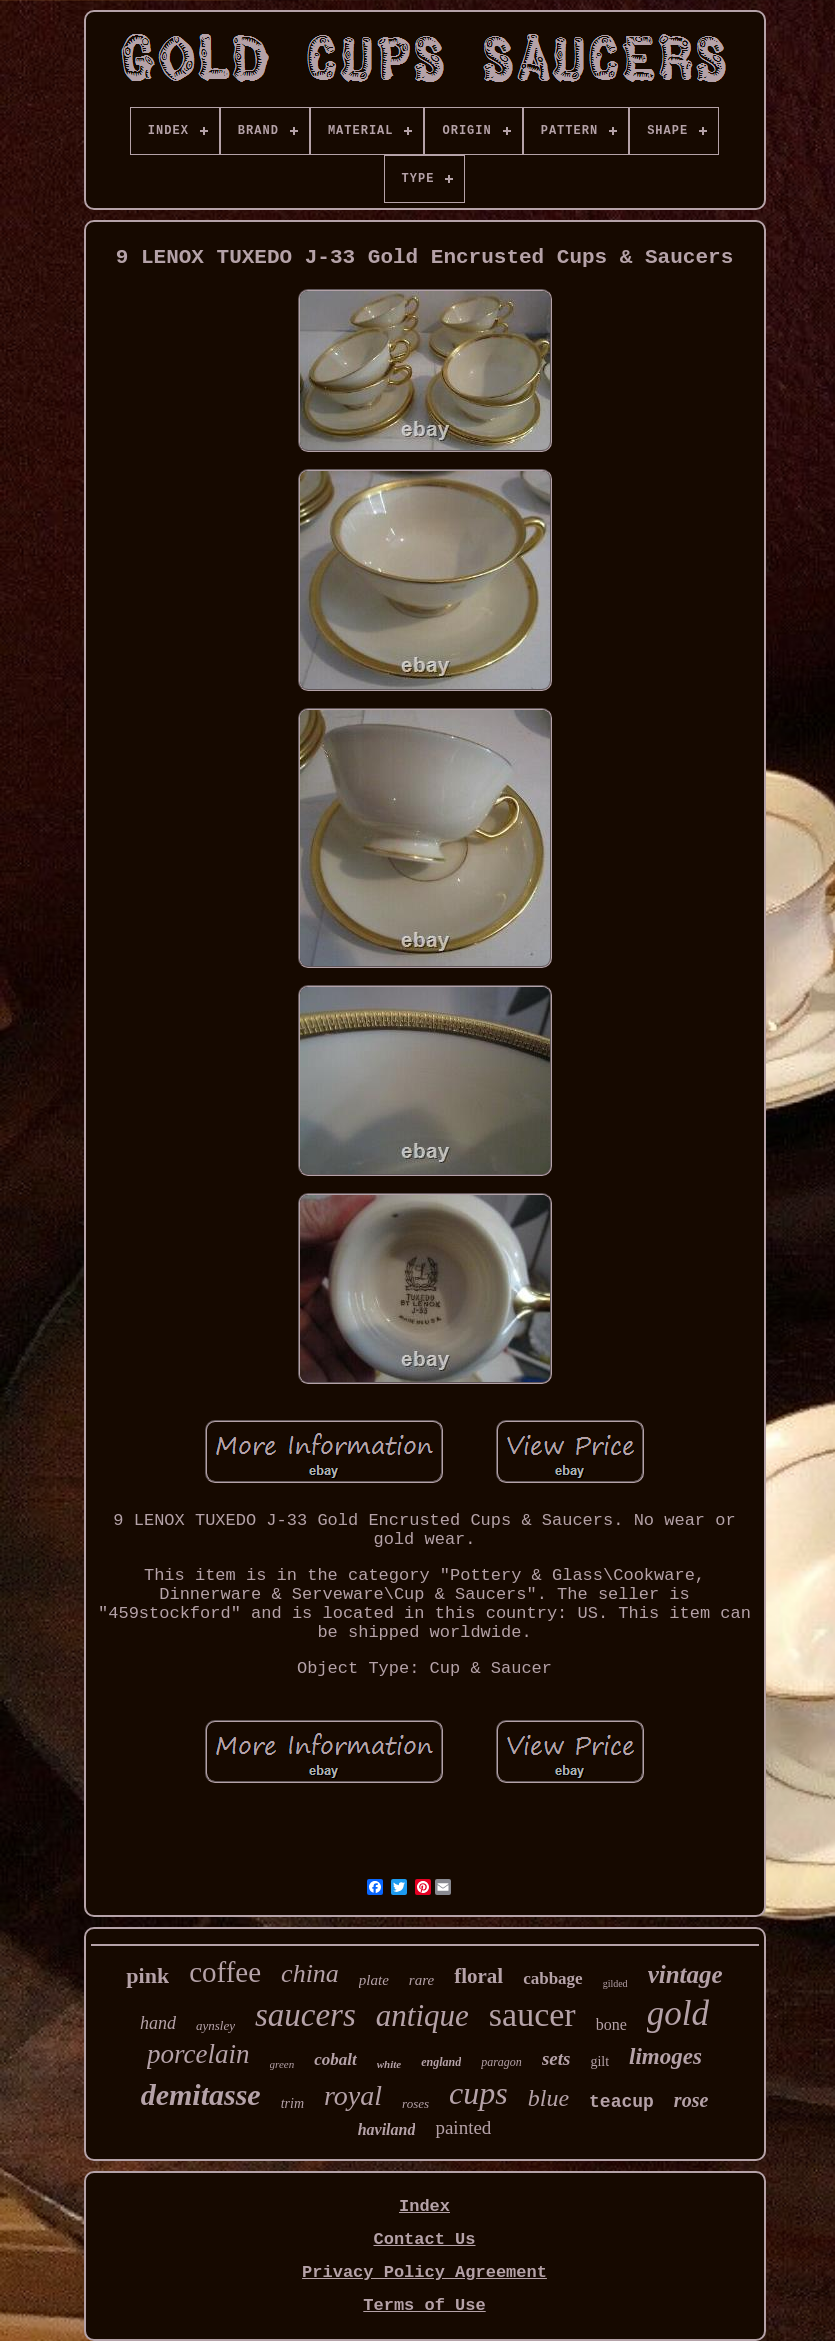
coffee (225, 1972)
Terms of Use (424, 2305)
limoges (665, 2056)
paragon (501, 2062)
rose (691, 2100)
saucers (305, 2015)
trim (292, 2103)
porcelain (198, 2054)
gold (678, 2013)
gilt (599, 2061)
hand (158, 2023)
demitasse (201, 2094)
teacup (621, 2102)
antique (422, 2015)
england (441, 2062)
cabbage (553, 1978)
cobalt (335, 2059)
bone (611, 2024)
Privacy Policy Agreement (424, 2272)
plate (374, 1980)
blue (548, 2098)
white (389, 2064)
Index (424, 2206)
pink (147, 1975)
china (310, 1973)
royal (353, 2095)
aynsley (215, 2025)
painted (463, 2127)
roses (415, 2103)
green (282, 2064)
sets (556, 2058)
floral (478, 1976)
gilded (615, 1983)
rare (421, 1980)
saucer (532, 2014)
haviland (387, 2129)
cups (478, 2093)
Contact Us (424, 2239)
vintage (685, 1974)
